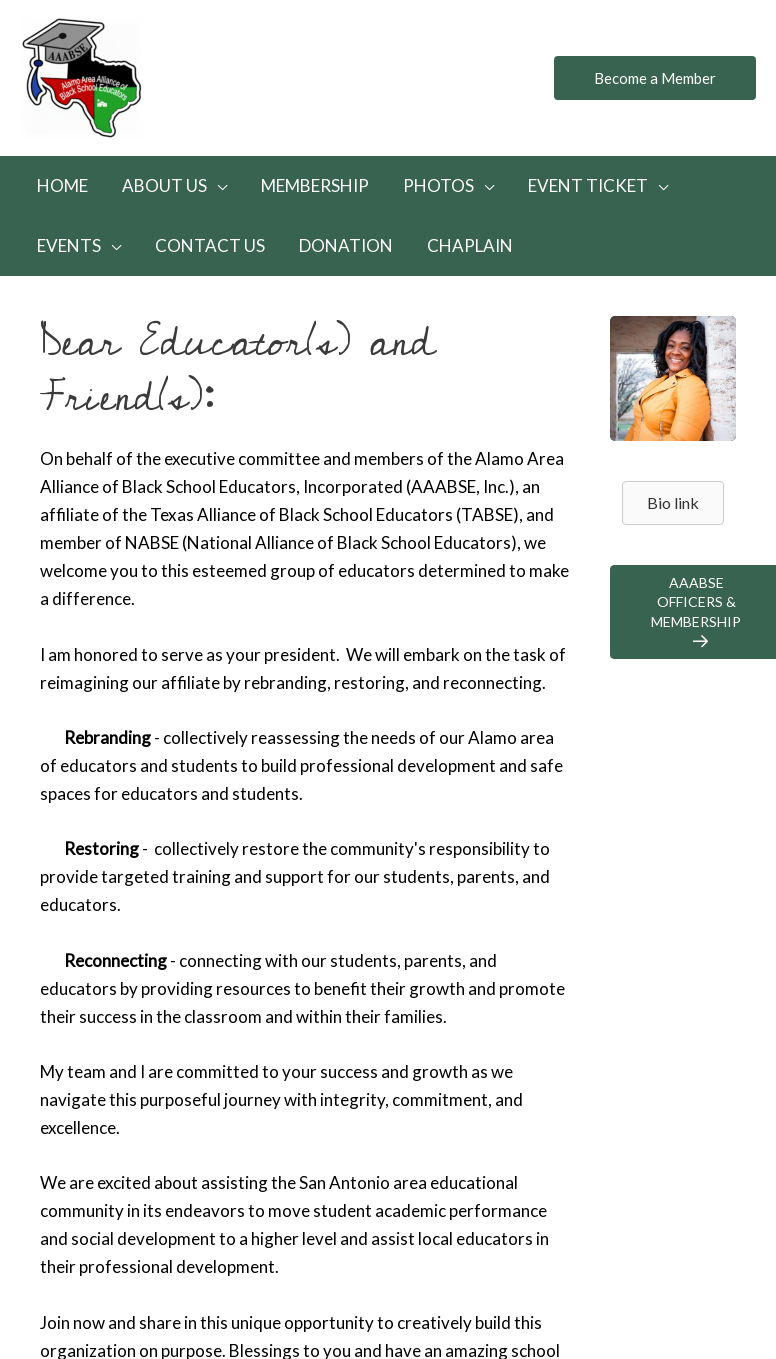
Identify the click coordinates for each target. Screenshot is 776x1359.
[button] (655, 78)
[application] (217, 185)
